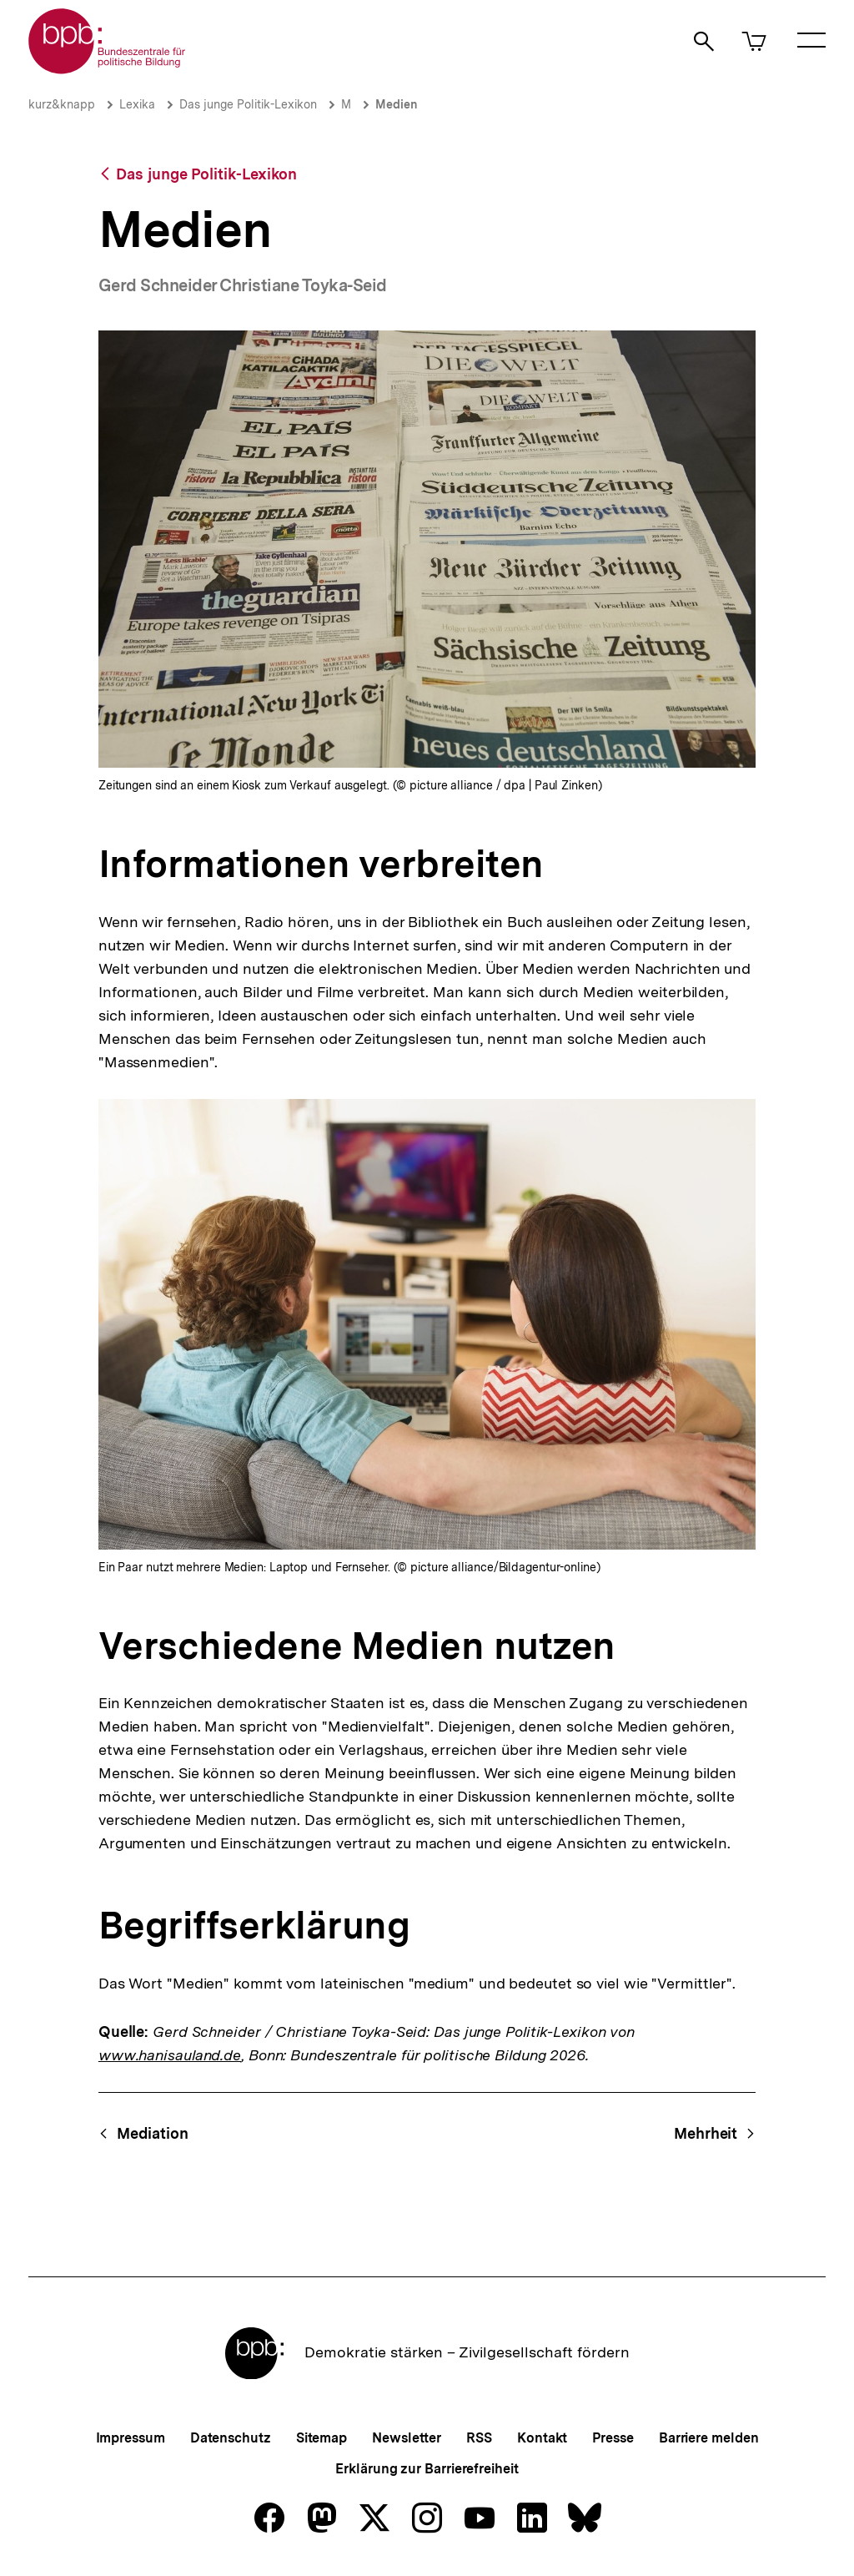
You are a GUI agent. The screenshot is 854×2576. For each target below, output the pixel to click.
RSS (479, 2438)
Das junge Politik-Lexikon (248, 104)
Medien (396, 104)
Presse (612, 2438)
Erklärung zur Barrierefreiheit (426, 2469)
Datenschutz (230, 2438)
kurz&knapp (61, 104)
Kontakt (542, 2438)
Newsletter (406, 2438)
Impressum (130, 2438)
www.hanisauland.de (169, 2055)
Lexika (137, 104)
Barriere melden (709, 2438)
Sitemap (321, 2438)
